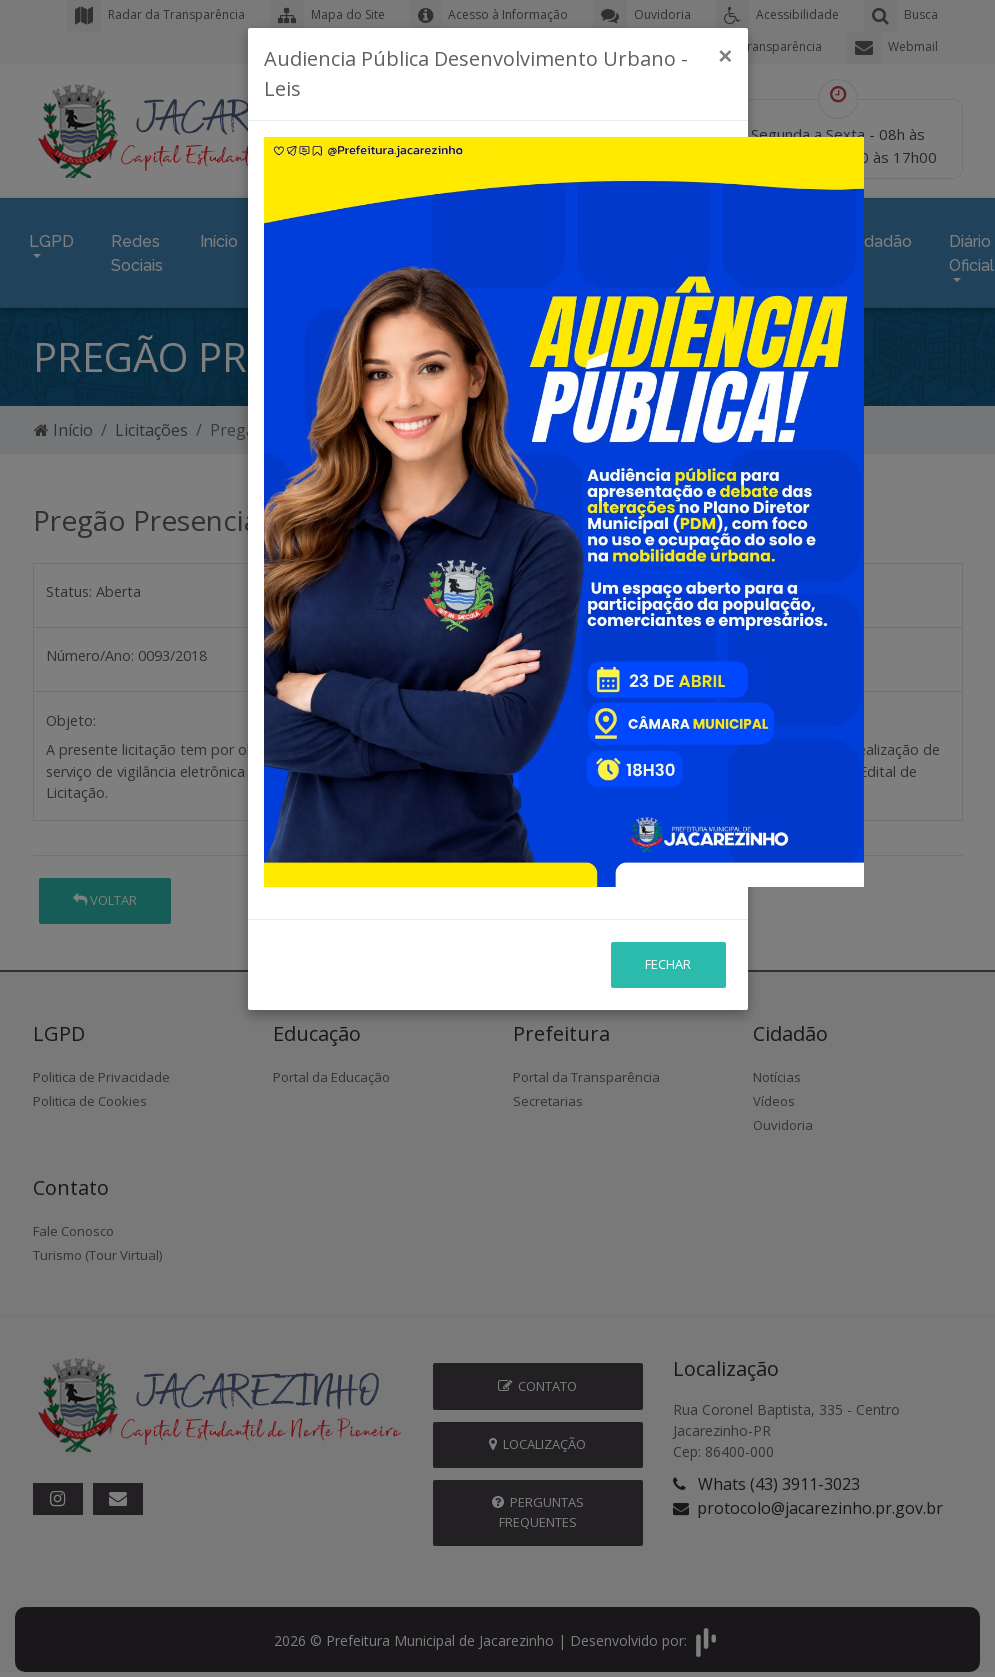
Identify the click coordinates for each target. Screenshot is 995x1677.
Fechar (668, 741)
